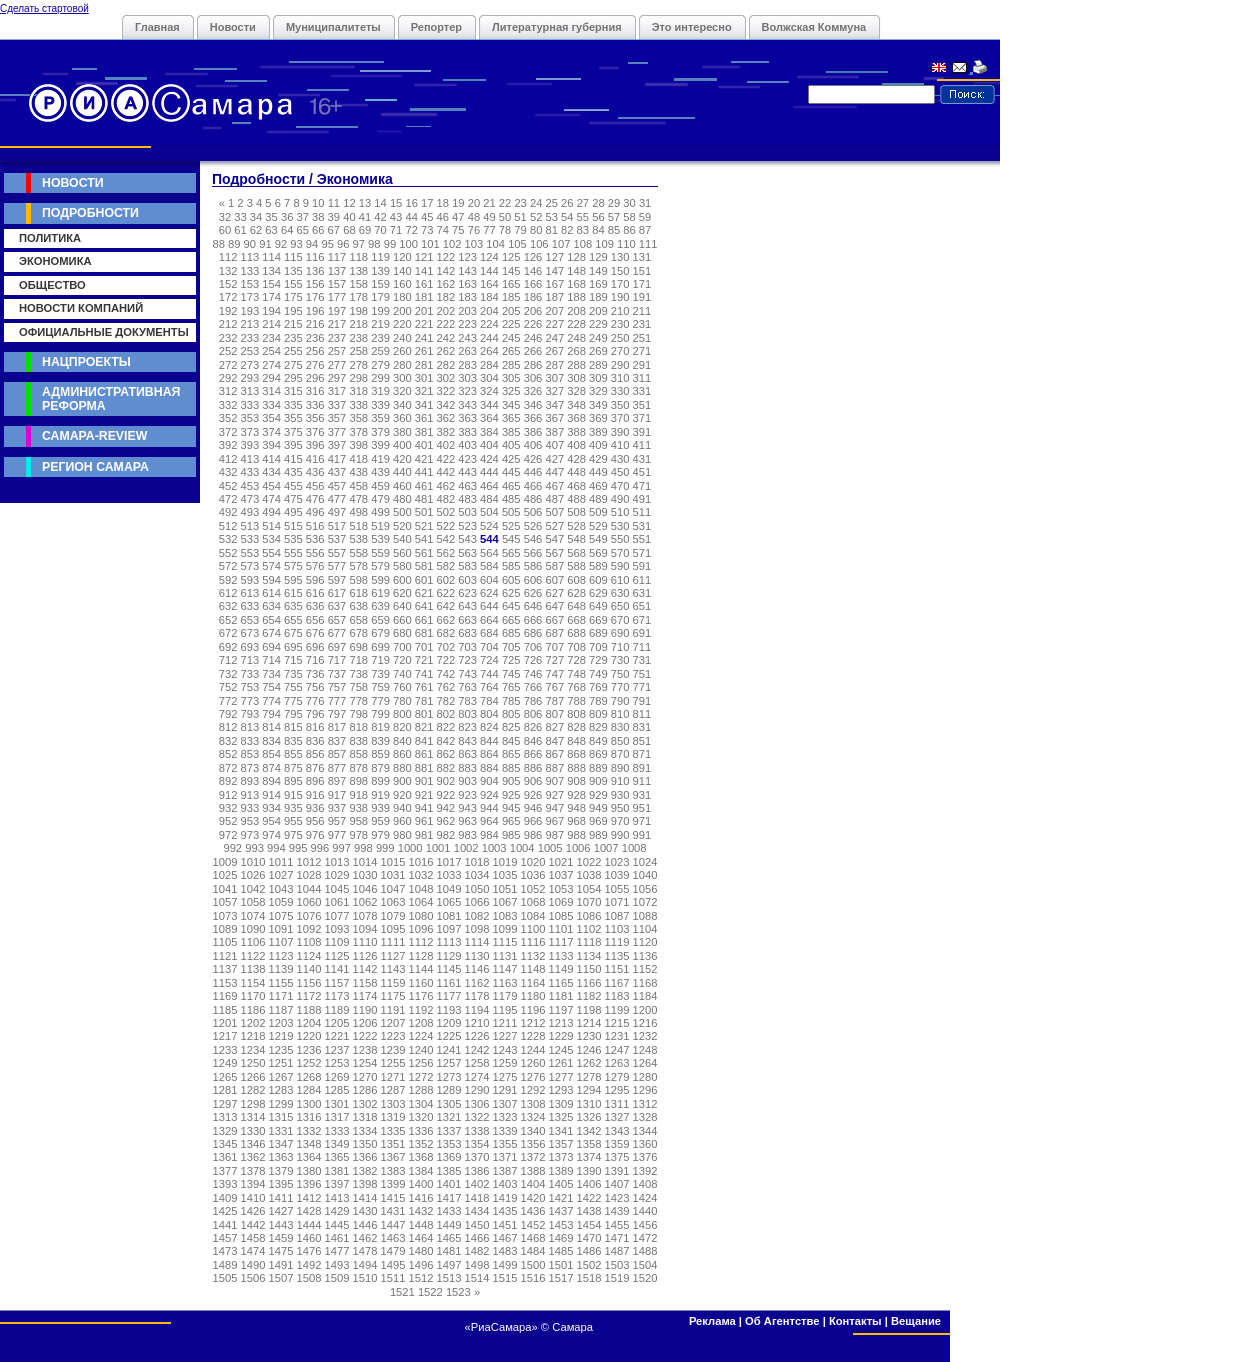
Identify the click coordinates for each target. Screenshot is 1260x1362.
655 (293, 620)
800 (402, 714)
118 (358, 257)
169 (598, 284)
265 (511, 351)
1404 (533, 1184)
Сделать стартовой (44, 8)
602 (446, 580)
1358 (589, 1144)
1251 (281, 1063)
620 (402, 593)
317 (337, 391)
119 (380, 257)
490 (620, 499)
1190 (365, 1010)
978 (358, 835)
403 (467, 445)
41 (365, 217)
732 (228, 674)
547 (554, 539)
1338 (477, 1131)
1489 (225, 1265)
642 (446, 606)
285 (511, 365)
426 (533, 459)
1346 (253, 1144)
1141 (337, 969)
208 (576, 311)
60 (225, 230)
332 (228, 405)
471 (642, 486)
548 (576, 539)
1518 (589, 1278)
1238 (365, 1050)
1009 (225, 862)
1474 (253, 1251)
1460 (309, 1238)
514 (271, 526)
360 (402, 418)
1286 (365, 1090)
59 (645, 217)
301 (424, 378)
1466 (477, 1238)
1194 (477, 1010)
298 (358, 378)
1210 (477, 1023)
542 (446, 539)
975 (293, 835)
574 (271, 566)
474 (271, 499)
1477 (337, 1251)
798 (358, 714)
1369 (449, 1157)
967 (554, 821)
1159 (393, 983)
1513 (449, 1278)
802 (446, 714)
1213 (561, 1023)
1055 (617, 889)
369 (598, 418)
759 (380, 687)
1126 (365, 956)
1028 (309, 875)
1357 (561, 1144)
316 (315, 391)
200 (402, 311)
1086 (589, 916)
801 (424, 714)
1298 (253, 1104)
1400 (421, 1184)
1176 (421, 996)
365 (511, 418)
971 (642, 821)
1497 (449, 1265)
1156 (309, 983)
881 (424, 768)
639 (380, 606)
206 (533, 311)
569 (598, 553)
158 (358, 284)
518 (358, 526)
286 (533, 365)
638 (358, 606)
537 (337, 539)
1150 (589, 969)
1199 (617, 1010)
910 (620, 781)
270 (620, 351)
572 (228, 566)
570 (620, 553)
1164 (533, 983)
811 (642, 714)
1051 (505, 889)
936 (315, 808)
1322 (477, 1117)
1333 (337, 1131)
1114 (477, 942)
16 (411, 203)
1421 (561, 1198)
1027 (281, 875)
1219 (281, 1036)
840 (402, 741)
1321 (449, 1117)
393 (250, 445)
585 (511, 566)
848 (576, 741)
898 (358, 781)
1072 (645, 902)
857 (337, 754)
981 (424, 835)
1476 (309, 1251)
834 (271, 741)
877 (337, 768)
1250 (253, 1063)
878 (358, 768)
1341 (561, 1131)
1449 (449, 1225)
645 (511, 606)
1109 (337, 942)
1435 (505, 1211)
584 (489, 566)
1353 (449, 1144)
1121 (225, 956)
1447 (393, 1225)
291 (642, 365)
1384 (421, 1171)
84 (598, 230)
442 (446, 472)
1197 (561, 1010)
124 (489, 257)
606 (533, 580)
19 (458, 203)
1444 (309, 1225)
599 (380, 580)
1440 (645, 1211)
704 (489, 647)
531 (642, 526)
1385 (449, 1171)
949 (598, 808)
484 (489, 499)
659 (380, 620)
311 (642, 378)
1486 (589, 1251)
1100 (533, 929)
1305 (449, 1104)
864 (489, 754)
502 (446, 512)
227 (554, 324)
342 (446, 405)
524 (489, 526)
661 (424, 620)
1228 (533, 1036)
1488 (645, 1251)
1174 (365, 996)
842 (446, 741)
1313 (225, 1117)
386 (533, 432)
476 (315, 499)
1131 (505, 956)
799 (380, 714)
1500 (533, 1265)
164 (489, 284)
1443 (281, 1225)
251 (642, 338)
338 (358, 405)
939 (380, 808)
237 (337, 338)
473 (250, 499)
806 (533, 714)
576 (315, 566)
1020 (533, 862)
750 (620, 674)
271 (642, 351)
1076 (309, 916)
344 (489, 405)
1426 (253, 1211)
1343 (617, 1131)
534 (271, 539)
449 (598, 472)
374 (271, 432)
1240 (421, 1050)
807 (554, 714)
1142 (365, 969)
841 (424, 741)
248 (576, 338)
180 (402, 297)
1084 (533, 916)
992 (232, 848)
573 (250, 566)
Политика (50, 238)
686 (533, 633)
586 (533, 566)
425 (511, 459)
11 (334, 203)
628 (576, 593)
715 (293, 660)
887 (554, 768)
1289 (449, 1090)
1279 (617, 1077)
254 (271, 351)
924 (489, 795)
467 (554, 486)
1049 (449, 889)
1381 (337, 1171)
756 (315, 687)
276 (315, 365)
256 (315, 351)
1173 (337, 996)
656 (315, 620)
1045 (337, 889)
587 (554, 566)
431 (642, 459)
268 (576, 351)
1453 (561, 1225)
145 (511, 271)
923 (467, 795)
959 (380, 821)
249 (598, 338)
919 (380, 795)
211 (642, 311)
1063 (393, 902)
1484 (533, 1251)
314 (271, 391)
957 (337, 821)
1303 (393, 1104)
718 (358, 660)
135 (293, 271)
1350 (365, 1144)
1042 (253, 889)
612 (228, 593)
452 (228, 486)
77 (489, 230)
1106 (253, 942)
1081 (449, 916)
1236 (309, 1050)
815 (293, 727)
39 (334, 217)
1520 (645, 1278)
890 (620, 768)
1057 (225, 902)
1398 (365, 1184)
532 (228, 539)
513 (250, 526)
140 (402, 271)
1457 (225, 1238)
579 (380, 566)
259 (380, 351)
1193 (449, 1010)
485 (511, 499)
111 (648, 244)
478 (358, 499)
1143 (393, 969)
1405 (561, 1184)
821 (424, 727)
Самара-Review (94, 436)
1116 (533, 942)
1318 (365, 1117)
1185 (225, 1010)
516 (315, 526)
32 (225, 217)
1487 (617, 1251)
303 (467, 378)
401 (424, 445)
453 (250, 486)
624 (489, 593)
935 (293, 808)
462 (446, 486)
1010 (253, 862)
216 (315, 324)
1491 (281, 1265)
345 (511, 405)
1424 (645, 1198)
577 (337, 566)
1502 (589, 1265)
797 (337, 714)
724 (489, 660)
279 (380, 365)
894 (271, 781)
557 (337, 553)
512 (228, 526)
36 (287, 217)
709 (598, 647)
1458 (253, 1238)
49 (489, 217)
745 (511, 674)
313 (250, 391)
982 (446, 835)
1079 (393, 916)
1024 (645, 862)
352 (228, 418)
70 (380, 230)
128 (576, 257)
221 (424, 324)
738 (358, 674)
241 (424, 338)
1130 (477, 956)
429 (598, 459)
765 (511, 687)
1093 (337, 929)
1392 (645, 1171)
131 (642, 257)
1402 (477, 1184)
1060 (309, 902)
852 (228, 754)
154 (271, 284)
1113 (449, 942)
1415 (393, 1198)
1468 (533, 1238)
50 (505, 217)
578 (358, 566)
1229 (561, 1036)
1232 (645, 1036)
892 (228, 781)
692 (228, 647)
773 (250, 701)
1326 (589, 1117)
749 (598, 674)
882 (446, 768)
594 (271, 580)
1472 (645, 1238)
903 (467, 781)
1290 (477, 1090)
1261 (561, 1063)
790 (620, 701)
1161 (449, 983)
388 (576, 432)
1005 (550, 848)
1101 (561, 929)
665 (511, 620)
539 (380, 539)
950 (620, 808)
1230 (589, 1036)
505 (511, 512)
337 (337, 405)
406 (533, 445)
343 (467, 405)
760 (402, 687)
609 (598, 580)
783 (467, 701)
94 (312, 244)
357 (337, 418)
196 (315, 311)
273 (250, 365)
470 (620, 486)
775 (293, 701)
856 (315, 754)
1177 (449, 996)
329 (598, 391)
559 (380, 553)
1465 (449, 1238)
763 (467, 687)
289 (598, 365)
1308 (533, 1104)
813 (250, 727)
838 (358, 741)
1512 (421, 1278)
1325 (561, 1117)
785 (511, 701)
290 (620, 365)
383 (467, 432)
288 (576, 365)
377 (337, 432)
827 (554, 727)
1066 (477, 902)
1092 (309, 929)
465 (511, 486)
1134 (589, 956)
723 (467, 660)
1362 (253, 1157)
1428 (309, 1211)
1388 (533, 1171)
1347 (281, 1144)
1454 (589, 1225)
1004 (522, 848)
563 (467, 553)
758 (358, 687)
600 (402, 580)
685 (511, 633)
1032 (421, 875)
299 (380, 378)
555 (293, 553)
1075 (281, 916)
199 (380, 311)
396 (315, 445)
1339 (505, 1131)
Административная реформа (111, 398)
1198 (589, 1010)
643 (467, 606)
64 (287, 230)
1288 (421, 1090)
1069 (561, 902)
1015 (393, 862)
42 (380, 217)
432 (228, 472)
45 (427, 217)
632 (228, 606)
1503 (617, 1265)
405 (511, 445)
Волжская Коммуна (814, 27)
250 (620, 338)
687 (554, 633)
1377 (225, 1171)
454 (271, 486)
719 (380, 660)
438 (358, 472)
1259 (505, 1063)
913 (250, 795)
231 (642, 324)
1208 (421, 1023)
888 (576, 768)
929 (598, 795)
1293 (561, 1090)
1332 (309, 1131)
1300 (309, 1104)
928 (576, 795)
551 (642, 539)
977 (337, 835)
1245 (561, 1050)
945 (511, 808)
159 (380, 284)
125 (511, 257)
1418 (477, 1198)
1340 (533, 1131)
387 (554, 432)
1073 (225, 916)
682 (446, 633)
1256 (421, 1063)
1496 (421, 1265)
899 (380, 781)
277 (337, 365)
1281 (225, 1090)
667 (554, 620)
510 (620, 512)
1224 (421, 1036)
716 (315, 660)
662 (446, 620)
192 (228, 311)
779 (380, 701)
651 (642, 606)
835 (293, 741)
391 (642, 432)
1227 (505, 1036)
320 (402, 391)
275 (293, 365)
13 (365, 203)
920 (402, 795)
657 (337, 620)
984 (489, 835)
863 (467, 754)
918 (358, 795)
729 (598, 660)
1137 (225, 969)
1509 (337, 1278)
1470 (589, 1238)
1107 (281, 942)
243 (467, 338)
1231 (617, 1036)
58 (629, 217)
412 (228, 459)
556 (315, 553)
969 (598, 821)
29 (614, 203)
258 (358, 351)
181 (424, 297)
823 (467, 727)
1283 (281, 1090)
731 (642, 660)
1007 (606, 848)
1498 (477, 1265)
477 (337, 499)
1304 (421, 1104)
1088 (645, 916)
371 (642, 418)
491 (642, 499)
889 (598, 768)
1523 (458, 1292)
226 (533, 324)
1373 (561, 1157)
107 (561, 244)
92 (281, 244)
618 (358, 593)
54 (567, 217)
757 (337, 687)
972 (228, 835)
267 (554, 351)
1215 (617, 1023)
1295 (617, 1090)
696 (315, 647)
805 (511, 714)
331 (642, 391)
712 (228, 660)
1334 (365, 1131)
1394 (253, 1184)
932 (228, 808)
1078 (365, 916)
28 (598, 203)
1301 (337, 1104)
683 (467, 633)
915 (293, 795)
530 (620, 526)
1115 (505, 942)
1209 (449, 1023)
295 (293, 378)
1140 (309, 969)
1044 (309, 889)
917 (337, 795)
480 (402, 499)
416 (315, 459)
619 (380, 593)
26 (567, 203)
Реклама (712, 1321)
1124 (309, 956)
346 (533, 405)
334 (271, 405)
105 (517, 244)
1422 (589, 1198)
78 (505, 230)
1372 (533, 1157)
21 (489, 203)
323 (467, 391)
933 (250, 808)
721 (424, 660)
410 (620, 445)
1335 (393, 1131)
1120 (645, 942)
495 (293, 512)
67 (334, 230)
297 (337, 378)
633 (250, 606)
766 (533, 687)
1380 (309, 1171)
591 (642, 566)
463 (467, 486)
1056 (645, 889)
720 (402, 660)
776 (315, 701)
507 (554, 512)
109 (604, 244)
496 (315, 512)
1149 (561, 969)
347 (554, 405)
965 (511, 821)
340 (402, 405)
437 (337, 472)
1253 (337, 1063)
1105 (225, 942)
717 (337, 660)
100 (408, 244)
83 (583, 230)
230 (620, 324)
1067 (505, 902)
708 (576, 647)
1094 (365, 929)
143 (467, 271)
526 (533, 526)
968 (576, 821)
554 (271, 553)
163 (467, 284)
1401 (449, 1184)
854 (271, 754)
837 (337, 741)
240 (402, 338)
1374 (589, 1157)
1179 (505, 996)
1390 (589, 1171)
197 (337, 311)
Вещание (916, 1321)
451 (642, 472)
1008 (634, 848)
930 (620, 795)
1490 (253, 1265)
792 (228, 714)
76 (474, 230)
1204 (309, 1023)
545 (511, 539)
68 (349, 230)
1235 (281, 1050)
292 (228, 378)
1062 (365, 902)
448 (576, 472)
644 (489, 606)
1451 (505, 1225)
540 (402, 539)
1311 (617, 1104)
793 (250, 714)
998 (363, 848)
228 (576, 324)
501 (424, 512)
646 (533, 606)
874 (271, 768)
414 (271, 459)
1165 (561, 983)
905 (511, 781)
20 (474, 203)
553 (250, 553)
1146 (477, 969)
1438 (589, 1211)
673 (250, 633)
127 (554, 257)
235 (293, 338)
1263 (617, 1063)
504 (489, 512)
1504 (645, 1265)
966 (533, 821)
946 (533, 808)
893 (250, 781)
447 (554, 472)
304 (489, 378)
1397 (337, 1184)
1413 (337, 1198)
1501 (561, 1265)
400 (402, 445)
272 (228, 365)
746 (533, 674)
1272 (421, 1077)
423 (467, 459)
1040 (645, 875)
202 (446, 311)
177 (337, 297)
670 (620, 620)
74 (443, 230)
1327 (617, 1117)
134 (271, 271)
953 (250, 821)
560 (402, 553)
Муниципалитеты (333, 27)
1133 (561, 956)
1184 (645, 996)
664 (489, 620)
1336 (421, 1131)
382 (446, 432)
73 (427, 230)
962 (446, 821)
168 (576, 284)
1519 (617, 1278)
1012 (309, 862)
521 (424, 526)
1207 (393, 1023)
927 (554, 795)
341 (424, 405)
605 (511, 580)
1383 (393, 1171)
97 (359, 244)
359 (380, 418)
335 (293, 405)
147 (554, 271)
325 (511, 391)
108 (582, 244)
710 (620, 647)
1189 (337, 1010)
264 (489, 351)
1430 (365, 1211)
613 (250, 593)
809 (598, 714)
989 (598, 835)
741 (424, 674)
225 (511, 324)
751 (642, 674)
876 (315, 768)
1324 (533, 1117)
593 (250, 580)
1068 (533, 902)
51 (520, 217)
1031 (393, 875)
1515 (505, 1278)
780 (402, 701)
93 (296, 244)
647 (554, 606)
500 (402, 512)
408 (576, 445)
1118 (589, 942)
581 (424, 566)
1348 (309, 1144)
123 (467, 257)
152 (228, 284)
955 (293, 821)
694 (271, 647)
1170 (253, 996)
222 (446, 324)
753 (250, 687)
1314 (253, 1117)
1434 (477, 1211)
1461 (337, 1238)
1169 (225, 996)
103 (474, 244)
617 (337, 593)
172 (228, 297)
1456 (645, 1225)
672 (228, 633)
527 (554, 526)
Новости (233, 27)
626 (533, 593)
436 (315, 472)
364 (489, 418)
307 (554, 378)
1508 (309, 1278)
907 (554, 781)
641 (424, 606)
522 (446, 526)
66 (318, 230)
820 (402, 727)
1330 (253, 1131)
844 (489, 741)
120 (402, 257)
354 (271, 418)
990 (620, 835)
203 (467, 311)
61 (240, 230)
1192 (421, 1010)
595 (293, 580)
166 (533, 284)
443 (467, 472)
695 (293, 647)
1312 (645, 1104)
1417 (449, 1198)
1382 (365, 1171)
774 (271, 701)
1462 (365, 1238)
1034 (477, 875)
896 (315, 781)
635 (293, 606)
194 (271, 311)
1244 (533, 1050)
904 (489, 781)
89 (234, 244)
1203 (281, 1023)
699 (380, 647)
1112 (421, 942)
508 (576, 512)
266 (533, 351)
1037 (561, 875)
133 (250, 271)
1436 (533, 1211)
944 (489, 808)
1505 (225, 1278)
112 (228, 257)
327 (554, 391)
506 (533, 512)
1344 (645, 1131)
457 (337, 486)
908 (576, 781)
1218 (253, 1036)
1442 (253, 1225)
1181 (561, 996)
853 (250, 754)
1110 (365, 942)
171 (642, 284)
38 (318, 217)
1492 (309, 1265)
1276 (533, 1077)
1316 (309, 1117)
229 (598, 324)
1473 (225, 1251)
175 (293, 297)
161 (424, 284)
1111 (393, 942)
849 (598, 741)
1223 (393, 1036)
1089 (225, 929)
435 (293, 472)
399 (380, 445)
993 (254, 848)
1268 (309, 1077)
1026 (253, 875)
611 (642, 580)
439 (380, 472)
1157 (337, 983)
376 (315, 432)
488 (576, 499)
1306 (477, 1104)
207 (554, 311)
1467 (505, 1238)
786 (533, 701)
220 (402, 324)
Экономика (55, 261)
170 (620, 284)
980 (402, 835)
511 (642, 512)
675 (293, 633)
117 (337, 257)
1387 (505, 1171)
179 (380, 297)
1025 (225, 875)
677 (337, 633)
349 (598, 405)
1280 (645, 1077)
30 (629, 203)
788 (576, 701)
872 (228, 768)
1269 (337, 1077)
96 (343, 244)
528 (576, 526)
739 (380, 674)
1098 (477, 929)
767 (554, 687)
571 (642, 553)
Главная (157, 27)
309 (598, 378)
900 (402, 781)
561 (424, 553)
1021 (561, 862)
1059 (281, 902)
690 (620, 633)
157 (337, 284)
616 (315, 593)
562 (446, 553)
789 (598, 701)
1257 (449, 1063)
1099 (505, 929)
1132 (533, 956)
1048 (421, 889)
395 (293, 445)
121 (424, 257)
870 (620, 754)
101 (430, 244)
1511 (393, 1278)
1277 (561, 1077)
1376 (645, 1157)
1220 (309, 1036)
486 (533, 499)
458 (358, 486)
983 (467, 835)
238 (358, 338)
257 (337, 351)
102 (452, 244)
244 (489, 338)
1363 (281, 1157)
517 (337, 526)
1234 (253, 1050)
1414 (365, 1198)
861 (424, 754)
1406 (589, 1184)
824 (489, 727)
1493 (337, 1265)
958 (358, 821)
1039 (617, 875)
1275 (505, 1077)
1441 (225, 1225)
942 (446, 808)
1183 (617, 996)
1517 (561, 1278)
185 (511, 297)
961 (424, 821)
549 (598, 539)
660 (402, 620)
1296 (645, 1090)
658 (358, 620)
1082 (477, 916)
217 (337, 324)
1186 (253, 1010)
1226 (477, 1036)
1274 (477, 1077)
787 (554, 701)
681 (424, 633)
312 (228, 391)
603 (467, 580)
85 (614, 230)
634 (271, 606)
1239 (393, 1050)
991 (642, 835)
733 (250, 674)
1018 (477, 862)
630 (620, 593)
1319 (393, 1117)
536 (315, 539)
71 (396, 230)
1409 (225, 1198)
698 (358, 647)
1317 (337, 1117)
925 (511, 795)
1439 (617, 1211)
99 (390, 244)
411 (642, 445)
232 (228, 338)
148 (576, 271)
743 (467, 674)
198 (358, 311)
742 (446, 674)
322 (446, 391)
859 (380, 754)
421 (424, 459)
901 (424, 781)
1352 (421, 1144)
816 (315, 727)
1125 (337, 956)
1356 (533, 1144)
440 (402, 472)
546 (533, 539)
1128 (421, 956)
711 (642, 647)
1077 (337, 916)
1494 (365, 1265)
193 (250, 311)
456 (315, 486)
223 (467, 324)
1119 (617, 942)
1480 (421, 1251)
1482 (477, 1251)
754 (271, 687)
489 (598, 499)
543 (467, 539)
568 (576, 553)
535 (293, 539)
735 (293, 674)
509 (598, 512)
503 (467, 512)
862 (446, 754)
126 (533, 257)
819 (380, 727)
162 (446, 284)
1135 (617, 956)
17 (427, 203)
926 (533, 795)
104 (495, 244)
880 (402, 768)
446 (533, 472)
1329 (225, 1131)
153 (250, 284)
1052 (533, 889)
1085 (561, 916)
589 (598, 566)
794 (271, 714)
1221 (337, 1036)
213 (250, 324)
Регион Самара (95, 467)
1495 (393, 1265)
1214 (589, 1023)
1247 (617, 1050)
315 (293, 391)
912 (228, 795)
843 (467, 741)
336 (315, 405)
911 (642, 781)
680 (402, 633)
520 (402, 526)
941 (424, 808)
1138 (253, 969)
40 (349, 217)
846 (533, 741)
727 (554, 660)
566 (533, 553)
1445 (337, 1225)
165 (511, 284)
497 (337, 512)
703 (467, 647)
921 (424, 795)
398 (358, 445)
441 (424, 472)
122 (446, 257)
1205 (337, 1023)
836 (315, 741)
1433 (449, 1211)
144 (489, 271)
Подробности (90, 213)
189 (598, 297)
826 (533, 727)
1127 (393, 956)
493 (250, 512)
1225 (449, 1036)
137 (337, 271)
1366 (365, 1157)
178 (358, 297)
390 (620, 432)
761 (424, 687)
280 (402, 365)
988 (576, 835)
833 (250, 741)
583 (467, 566)
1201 (225, 1023)
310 (620, 378)
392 (228, 445)
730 (620, 660)
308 (576, 378)
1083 (505, 916)
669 (598, 620)
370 (620, 418)
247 (554, 338)
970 (620, 821)
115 (293, 257)
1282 (253, 1090)
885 (511, 768)
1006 (578, 848)
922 (446, 795)
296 (315, 378)
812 (228, 727)
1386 (477, 1171)
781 (424, 701)
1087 (617, 916)
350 (620, 405)
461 (424, 486)
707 (554, 647)
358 (358, 418)
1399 (393, 1184)
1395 (281, 1184)
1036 (533, 875)
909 (598, 781)
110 (626, 244)
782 (446, 701)
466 (533, 486)
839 (380, 741)
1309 (561, 1104)
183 (467, 297)
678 (358, 633)
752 (228, 687)
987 (554, 835)
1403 (505, 1184)
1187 (281, 1010)
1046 (365, 889)
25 (552, 203)
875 (293, 768)
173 (250, 297)
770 (620, 687)
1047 (393, 889)
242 (446, 338)
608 (576, 580)
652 (228, 620)
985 (511, 835)
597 (337, 580)
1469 (561, 1238)
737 (337, 674)
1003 (494, 848)
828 (576, 727)
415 (293, 459)
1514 (477, 1278)
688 (576, 633)
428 (576, 459)
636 (315, 606)
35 (271, 217)
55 (583, 217)
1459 (281, 1238)
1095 (393, 929)
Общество (52, 285)
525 (511, 526)
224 (489, 324)
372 (228, 432)
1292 (533, 1090)
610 (620, 580)
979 (380, 835)
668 (576, 620)
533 (250, 539)
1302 (365, 1104)
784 (489, 701)
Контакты (855, 1321)
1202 (253, 1023)
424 (489, 459)
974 (271, 835)
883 (467, 768)
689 (598, 633)
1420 (533, 1198)
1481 (449, 1251)
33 (240, 217)
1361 (225, 1157)
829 (598, 727)
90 (250, 244)
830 (620, 727)
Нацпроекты (86, 362)
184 (489, 297)
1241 (449, 1050)
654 (271, 620)
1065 (449, 902)
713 (250, 660)
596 (315, 580)
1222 (365, 1036)
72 (411, 230)
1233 (225, 1050)
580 (402, 566)
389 (598, 432)
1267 (281, 1077)
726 (533, 660)
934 (271, 808)
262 (446, 351)
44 (411, 217)
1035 (505, 875)
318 (358, 391)
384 (489, 432)
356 (315, 418)
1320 (421, 1117)
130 (620, 257)
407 (554, 445)
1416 (421, 1198)
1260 (533, 1063)
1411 (281, 1198)
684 (489, 633)
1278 (589, 1077)
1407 (617, 1184)
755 (293, 687)
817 (337, 727)
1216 (645, 1023)
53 (551, 217)
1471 (617, 1238)
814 (271, 727)
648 (576, 606)
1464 (421, 1238)
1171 (281, 996)
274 (271, 365)
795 (293, 714)
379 (380, 432)
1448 (421, 1225)
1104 (645, 929)
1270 (365, 1077)
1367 (393, 1157)
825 (511, 727)
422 (446, 459)
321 (424, 391)
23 (520, 203)
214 (271, 324)
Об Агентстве (782, 1321)
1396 (309, 1184)
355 (293, 418)
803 (467, 714)
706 (533, 647)
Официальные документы (104, 332)
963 (467, 821)
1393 (225, 1184)
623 (467, 593)
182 (446, 297)
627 (554, 593)
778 (358, 701)
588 (576, 566)
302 (446, 378)
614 (271, 593)
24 (536, 203)
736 (315, 674)
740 (402, 674)
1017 (449, 862)
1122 (253, 956)
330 (620, 391)
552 (228, 553)
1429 (337, 1211)
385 (511, 432)
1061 (337, 902)
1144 (421, 969)
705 (511, 647)
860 (402, 754)
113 (250, 257)
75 (458, 230)
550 (620, 539)
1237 (337, 1050)
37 (302, 217)
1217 (225, 1036)
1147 (505, 969)
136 (315, 271)
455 (293, 486)
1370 (477, 1157)
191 (642, 297)
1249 (225, 1063)
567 (554, 553)
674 (271, 633)
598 (358, 580)
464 (489, 486)
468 (576, 486)
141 (424, 271)
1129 (449, 956)
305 (511, 378)
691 (642, 633)
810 (620, 714)
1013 (337, 862)
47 (458, 217)
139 (380, 271)
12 (349, 203)
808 (576, 714)
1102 (589, 929)
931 (642, 795)
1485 (561, 1251)
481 (424, 499)
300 (402, 378)
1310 (589, 1104)
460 (402, 486)
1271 (393, 1077)
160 (402, 284)
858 (358, 754)
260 (402, 351)
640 (402, 606)
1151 (617, 969)
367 (554, 418)
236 (315, 338)
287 (554, 365)
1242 (477, 1050)
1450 (477, 1225)
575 (293, 566)
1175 (393, 996)
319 (380, 391)
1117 (561, 942)
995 (298, 848)
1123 (281, 956)
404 (489, 445)
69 (365, 230)
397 (337, 445)
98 (374, 244)
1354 (477, 1144)
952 (228, 821)
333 (250, 405)
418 (358, 459)
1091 (281, 929)
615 (293, 593)
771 (642, 687)
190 (620, 297)
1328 (645, 1117)
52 (536, 217)
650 (620, 606)
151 (642, 271)
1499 (505, 1265)
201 (424, 311)
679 (380, 633)
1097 (449, 929)
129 (598, 257)
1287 (393, 1090)
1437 (561, 1211)
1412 (309, 1198)
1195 (505, 1010)
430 (620, 459)
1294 (589, 1090)
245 (511, 338)
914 (271, 795)
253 (250, 351)
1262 (589, 1063)
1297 (225, 1104)
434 (271, 472)
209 (598, 311)
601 (424, 580)
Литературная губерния (557, 27)
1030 (365, 875)
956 (315, 821)
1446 (365, 1225)
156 (315, 284)
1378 (253, 1171)
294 (271, 378)
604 (489, 580)
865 (511, 754)
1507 (281, 1278)
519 (380, 526)
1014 (365, 862)
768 (576, 687)
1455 (617, 1225)
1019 (505, 862)
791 (642, 701)
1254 (365, 1063)
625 (511, 593)
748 (576, 674)
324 (489, 391)
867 (554, 754)
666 (533, 620)
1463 (393, 1238)
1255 (393, 1063)
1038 (589, 875)
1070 (589, 902)
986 (533, 835)
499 (380, 512)
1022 (589, 862)
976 (315, 835)
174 (271, 297)
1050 (477, 889)
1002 (466, 848)
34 (256, 217)
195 (293, 311)
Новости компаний (81, 308)
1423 (617, 1198)
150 (620, 271)
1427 (281, 1211)
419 (380, 459)
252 (228, 351)
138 (358, 271)
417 (337, 459)
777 (337, 701)
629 (598, 593)
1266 (253, 1077)
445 (511, 472)
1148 (533, 969)
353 (250, 418)
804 (489, 714)
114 (271, 257)
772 (228, 701)
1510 (365, 1278)
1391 (617, 1171)
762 (446, 687)
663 (467, 620)
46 (443, 217)
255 (293, 351)
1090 (253, 929)
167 (554, 284)
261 (424, 351)
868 (576, 754)
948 (576, 808)
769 (598, 687)
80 (536, 230)
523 (467, 526)
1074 (253, 916)
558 (358, 553)
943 (467, 808)
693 (250, 647)
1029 (337, 875)
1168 (645, 983)
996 (320, 848)
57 (614, 217)
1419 (505, 1198)
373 (250, 432)
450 (620, 472)
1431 (393, 1211)
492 (228, 512)
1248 (645, 1050)
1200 (645, 1010)
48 (474, 217)
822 (446, 727)
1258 (477, 1063)
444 (489, 472)
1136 (645, 956)
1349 (337, 1144)
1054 (589, 889)
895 (293, 781)
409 (598, 445)
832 (228, 741)
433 (250, 472)
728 (576, 660)
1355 (505, 1144)
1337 (449, 1131)
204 (489, 311)
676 (315, 633)
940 (402, 808)
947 (554, 808)
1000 (410, 848)
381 (424, 432)
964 (489, 821)
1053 (561, 889)
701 (424, 647)
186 (533, 297)
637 (337, 606)
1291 (505, 1090)
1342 (589, 1131)
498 (358, 512)
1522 (430, 1292)
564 (489, 553)
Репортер (436, 27)
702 (446, 647)
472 (228, 499)
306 (533, 378)
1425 (225, 1211)
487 (554, 499)
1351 (393, 1144)
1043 (281, 889)
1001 (438, 848)
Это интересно (692, 27)
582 (446, 566)
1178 (477, 996)
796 (315, 714)
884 (489, 768)
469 (598, 486)
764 (489, 687)
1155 (281, 983)
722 (446, 660)
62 (256, 230)
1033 (449, 875)
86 (629, 230)
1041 (225, 889)
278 (358, 365)
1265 (225, 1077)
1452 (533, 1225)
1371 (505, 1157)
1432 (421, 1211)
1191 (393, 1010)
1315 (281, 1117)
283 (467, 365)
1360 (645, 1144)
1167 (617, 983)
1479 (393, 1251)
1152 (645, 969)
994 (276, 848)
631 (642, 593)
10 (318, 203)
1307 (505, 1104)
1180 (533, 996)
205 (511, 311)
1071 (617, 902)
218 (358, 324)
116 (315, 257)
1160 (421, 983)
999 (385, 848)
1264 (645, 1063)
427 (554, 459)
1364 (309, 1157)
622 (446, 593)
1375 (617, 1157)
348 (576, 405)
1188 (309, 1010)
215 (293, 324)
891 (642, 768)
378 (358, 432)
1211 (505, 1023)
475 (293, 499)
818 (358, 727)
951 (642, 808)
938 (358, 808)
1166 (589, 983)
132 (228, 271)
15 (396, 203)
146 (533, 271)
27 (583, 203)
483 (467, 499)
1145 (449, 969)
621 (424, 593)
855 (293, 754)
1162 (477, 983)
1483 (505, 1251)
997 (341, 848)
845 (511, 741)
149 (598, 271)
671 (642, 620)
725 (511, 660)
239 (380, 338)
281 (424, 365)
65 (302, 230)
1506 (253, 1278)
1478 (365, 1251)
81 (551, 230)
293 (250, 378)
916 (315, 795)
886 (533, 768)
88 (218, 244)
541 (424, 539)
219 (380, 324)
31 (645, 203)
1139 (281, 969)
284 (489, 365)
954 (271, 821)
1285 (337, 1090)
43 (396, 217)
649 (598, 606)
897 (337, 781)
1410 (253, 1198)
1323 (505, 1117)
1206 (365, 1023)
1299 (281, 1104)
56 (598, 217)
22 (505, 203)
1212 (533, 1023)
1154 (253, 983)
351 (642, 405)
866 (533, 754)
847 (554, 741)
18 (443, 203)
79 (520, 230)
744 (489, 674)
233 (250, 338)
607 (554, 580)
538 (358, 539)
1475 (281, 1251)
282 (446, 365)
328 (576, 391)
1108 (309, 942)
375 (293, 432)
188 (576, 297)
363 (467, 418)
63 (271, 230)
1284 (309, 1090)
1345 (225, 1144)
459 (380, 486)
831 (642, 727)
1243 (505, 1050)
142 (446, 271)
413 (250, 459)
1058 (253, 902)
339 (380, 405)
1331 (281, 1131)
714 (271, 660)
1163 (505, 983)
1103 (617, 929)
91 (265, 244)
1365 (337, 1157)
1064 (421, 902)
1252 (309, 1063)
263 (467, 351)
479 (380, 499)
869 (598, 754)
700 (402, 647)
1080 (421, 916)
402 (446, 445)
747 (554, 674)
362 (446, 418)
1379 (281, 1171)
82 (567, 230)
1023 (617, 862)
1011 (281, 862)
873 (250, 768)
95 (327, 244)
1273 (449, 1077)
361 (424, 418)
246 (533, 338)
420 (402, 459)
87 (645, 230)
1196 (533, 1010)
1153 (225, 983)
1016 (421, 862)
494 (271, 512)
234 (271, 338)
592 (228, 580)
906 (533, 781)
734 (271, 674)
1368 (421, 1157)
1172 (309, 996)
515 (293, 526)
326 (533, 391)
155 (293, 284)
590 (620, 566)
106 (539, 244)
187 (554, 297)
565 (511, 553)
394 (271, 445)
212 (228, 324)
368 (576, 418)
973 (250, 835)
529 (598, 526)
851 (642, 741)
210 (620, 311)
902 (446, 781)
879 (380, 768)
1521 (402, 1292)
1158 (365, 983)
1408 (645, 1184)
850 (620, 741)
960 (402, 821)
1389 (561, 1171)
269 (598, 351)
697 (337, 647)
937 (337, 808)
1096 (421, 929)
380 (402, 432)
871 (642, 754)
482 (446, 499)
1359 (617, 1144)
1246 (589, 1050)
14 (380, 203)
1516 (533, 1278)
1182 (589, 996)
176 (315, 297)
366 (533, 418)
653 (250, 620)
